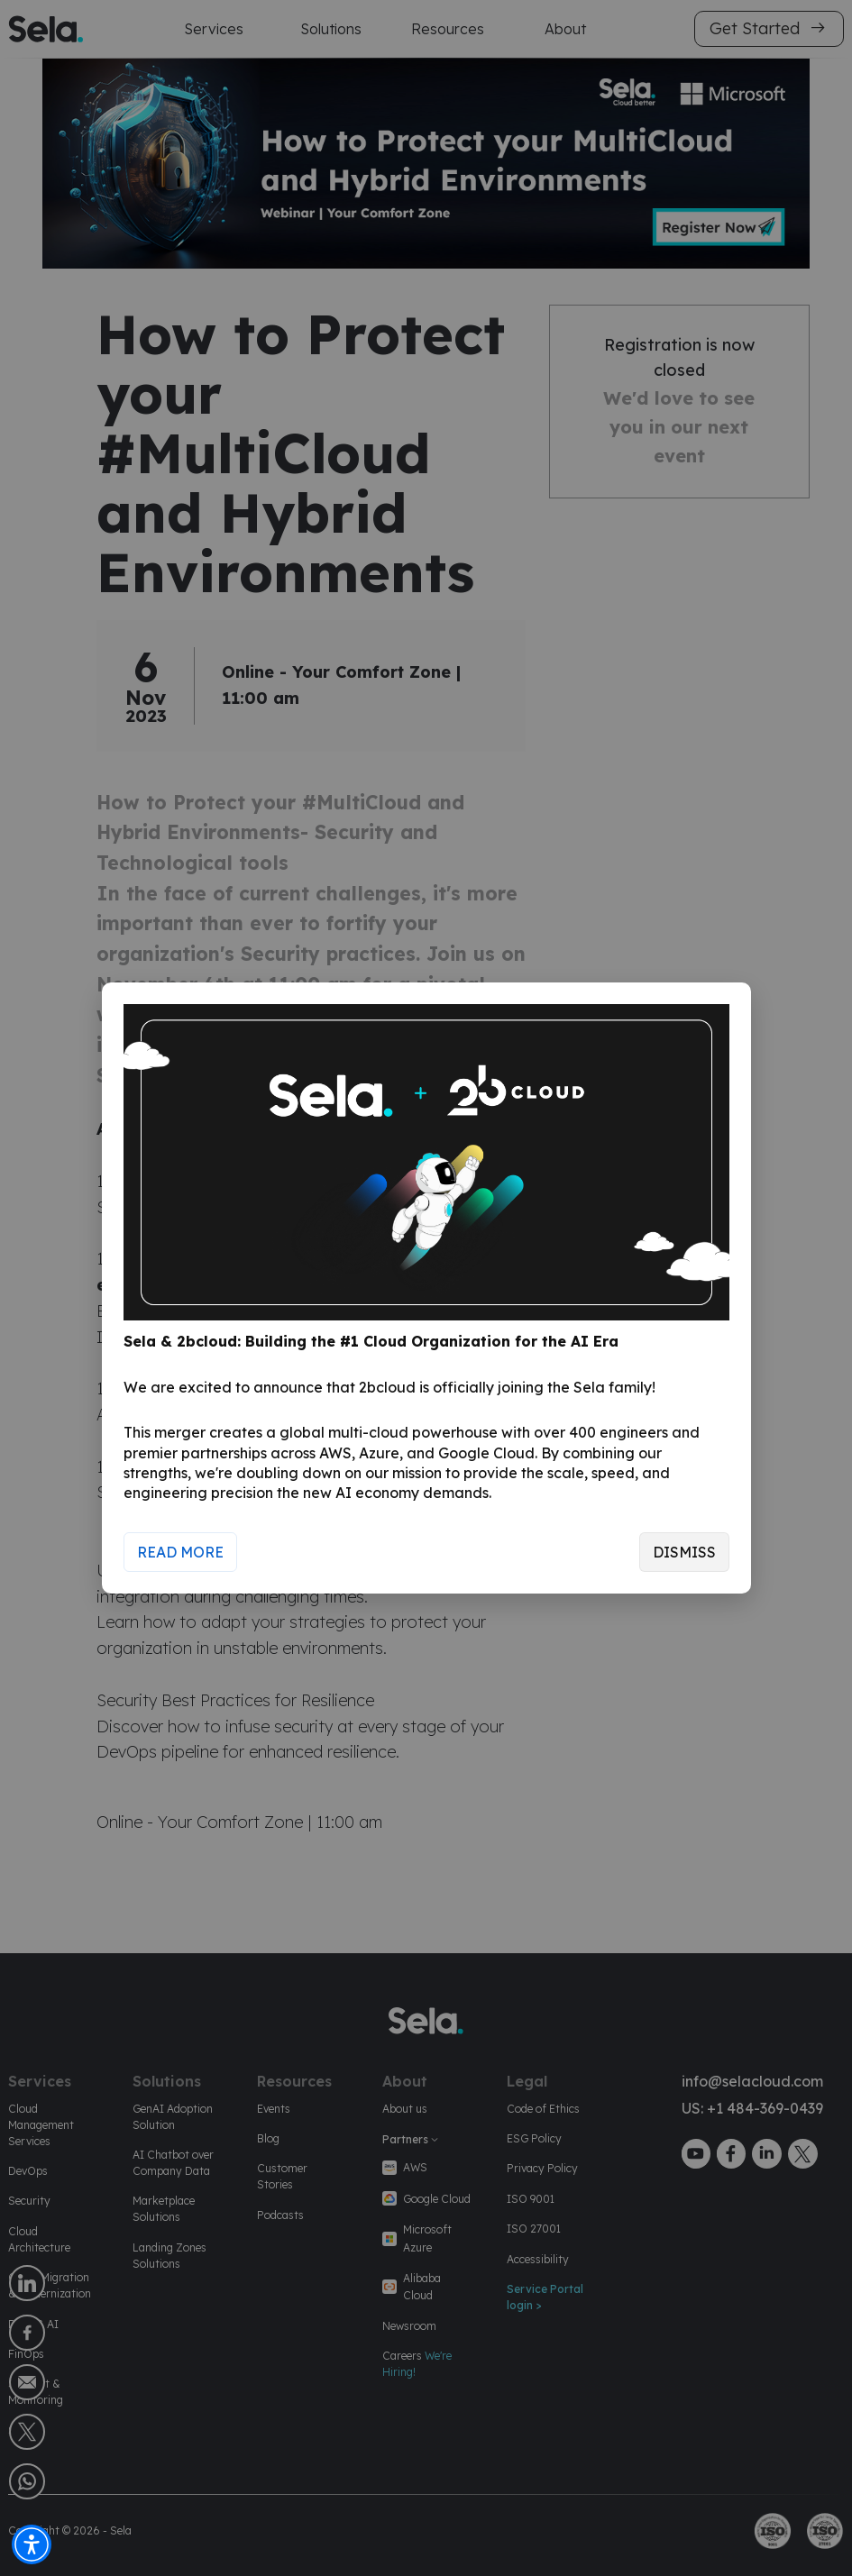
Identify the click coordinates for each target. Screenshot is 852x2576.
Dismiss (684, 1552)
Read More (180, 1552)
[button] (31, 2544)
